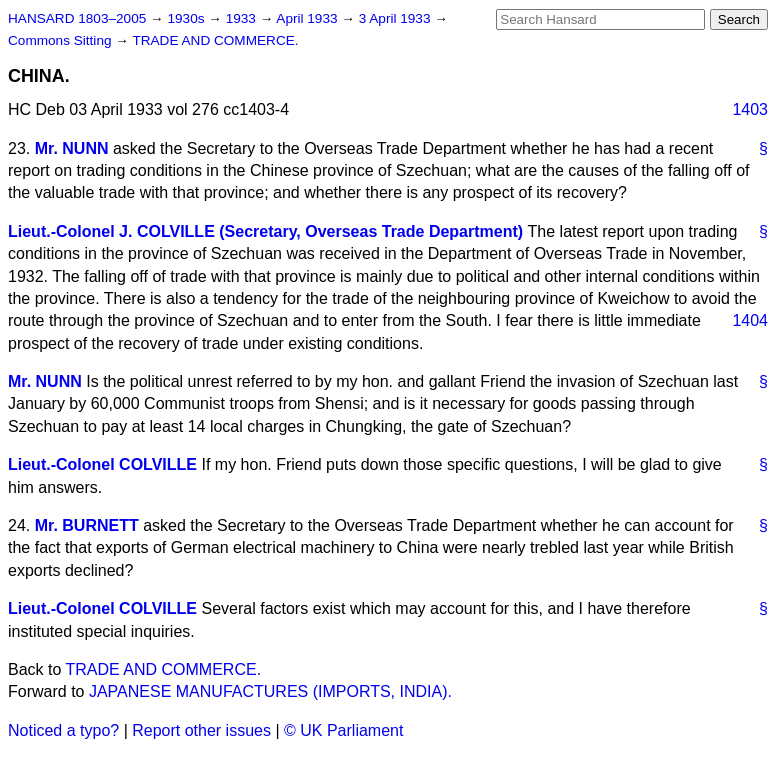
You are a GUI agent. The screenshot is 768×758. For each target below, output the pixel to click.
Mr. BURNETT (87, 525)
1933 (243, 18)
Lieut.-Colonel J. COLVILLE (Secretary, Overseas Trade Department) (265, 231)
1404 (750, 320)
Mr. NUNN (72, 148)
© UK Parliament (343, 730)
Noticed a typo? (63, 730)
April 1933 (308, 18)
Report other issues (201, 730)
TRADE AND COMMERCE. (215, 40)
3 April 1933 (397, 18)
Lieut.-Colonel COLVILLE (102, 464)
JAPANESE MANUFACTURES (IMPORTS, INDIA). (270, 691)
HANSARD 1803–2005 (77, 18)
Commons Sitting (61, 40)
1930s (187, 18)
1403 (750, 109)
